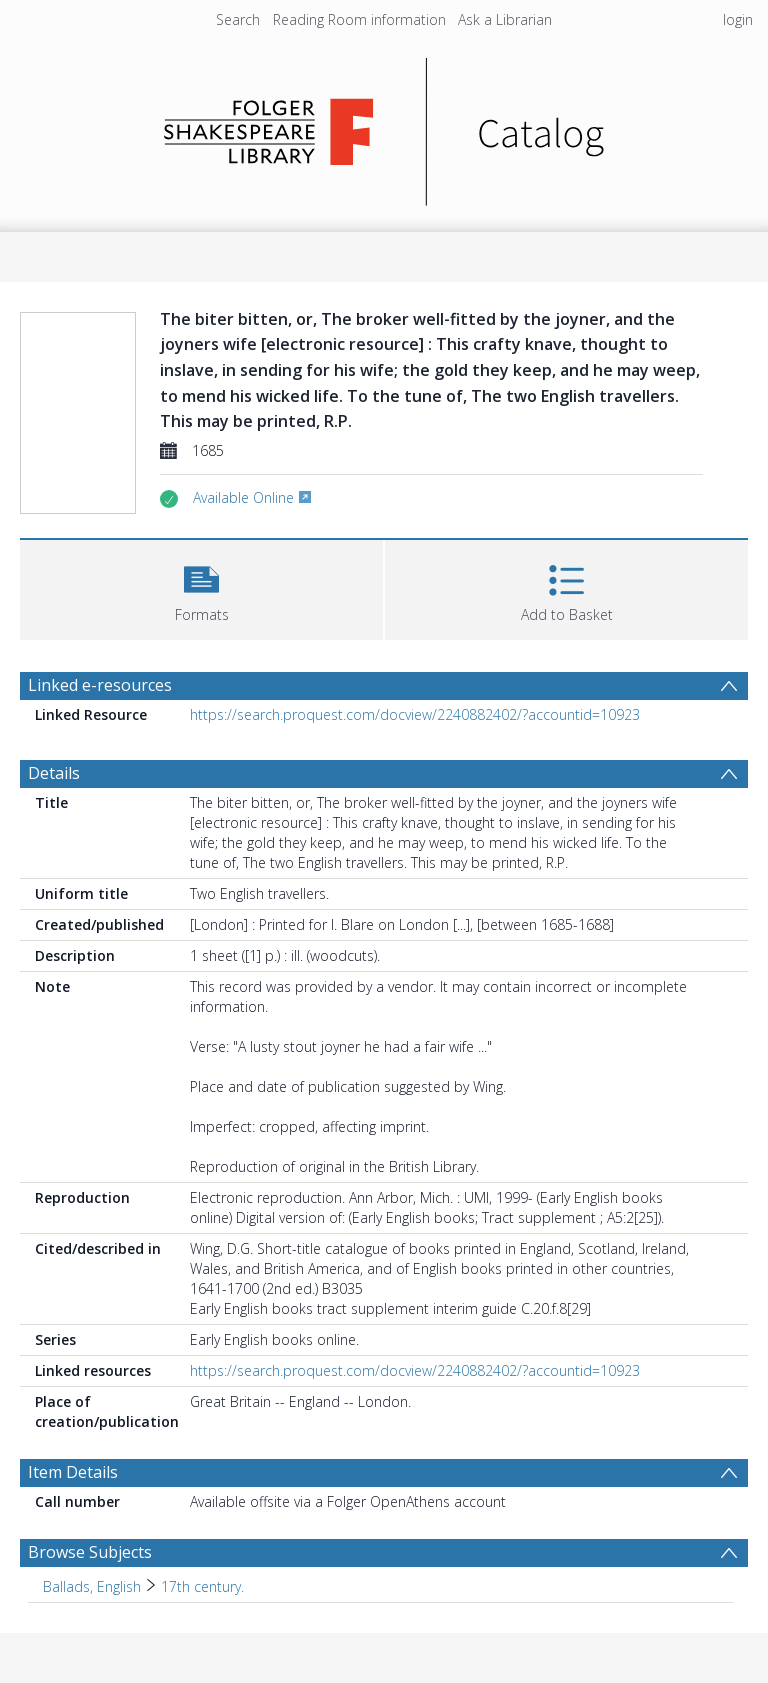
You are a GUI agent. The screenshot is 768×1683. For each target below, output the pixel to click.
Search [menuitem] (238, 19)
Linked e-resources (100, 685)
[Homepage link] (384, 126)
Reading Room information (359, 19)
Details (54, 773)
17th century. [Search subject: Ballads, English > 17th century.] (202, 1586)
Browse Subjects (90, 1552)
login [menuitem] (738, 19)
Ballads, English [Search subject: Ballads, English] (92, 1586)
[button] (201, 587)
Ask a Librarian (505, 19)
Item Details (73, 1472)
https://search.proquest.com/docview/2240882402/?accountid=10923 (415, 714)
